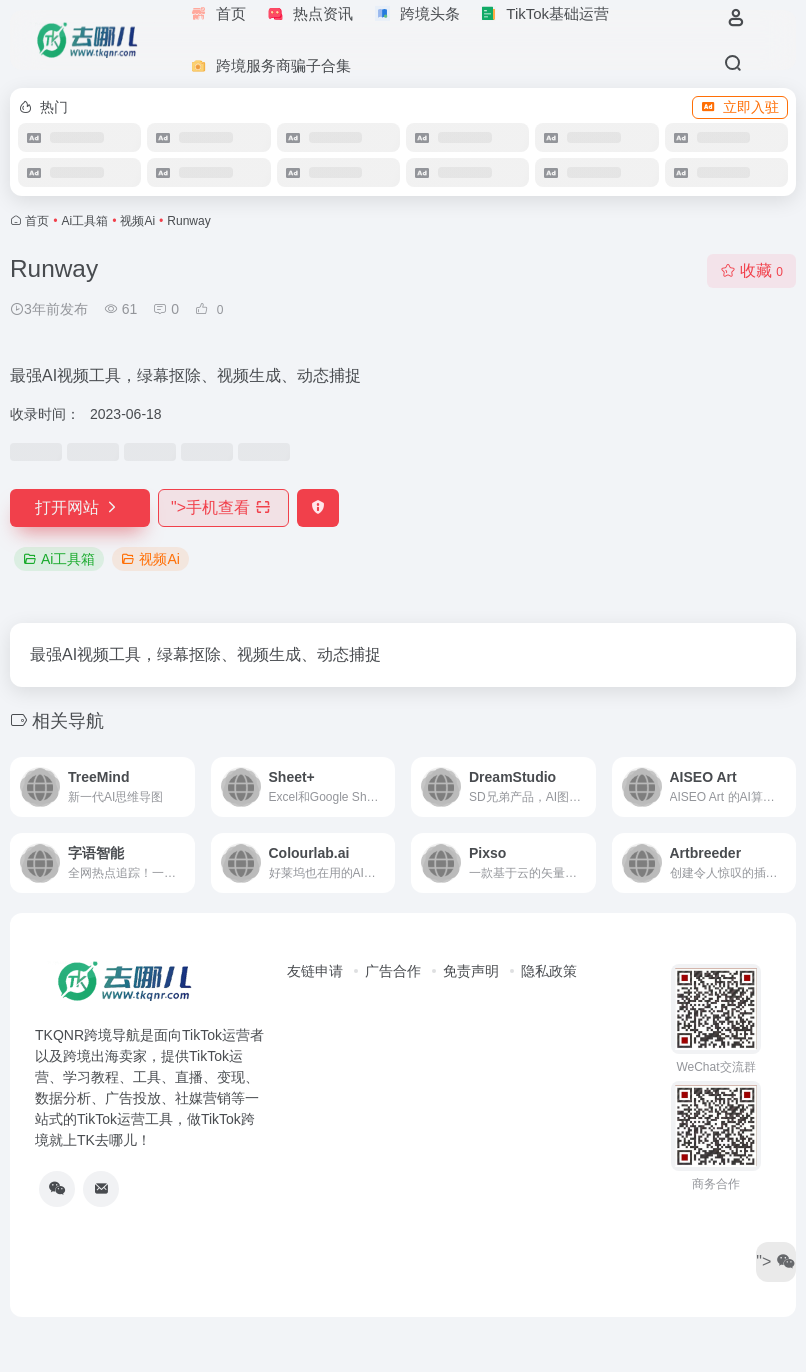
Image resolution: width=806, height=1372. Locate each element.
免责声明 (471, 971)
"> (223, 507)
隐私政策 (549, 971)
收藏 (751, 270)
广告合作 (393, 971)
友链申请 (315, 971)
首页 (37, 221)
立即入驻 (740, 107)
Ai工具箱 (85, 221)
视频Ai (137, 221)
